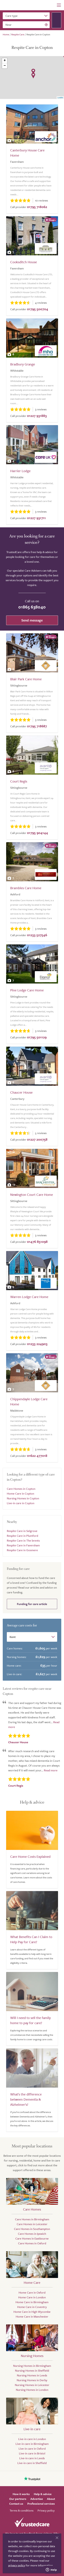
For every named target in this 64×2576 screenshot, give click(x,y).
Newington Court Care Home (31, 1194)
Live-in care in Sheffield (32, 2463)
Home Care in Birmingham (32, 2302)
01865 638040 (32, 607)
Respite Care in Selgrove (22, 1531)
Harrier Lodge (20, 470)
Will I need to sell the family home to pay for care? (30, 2020)
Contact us (16, 2503)
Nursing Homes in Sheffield (32, 2370)
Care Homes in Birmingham (32, 2219)
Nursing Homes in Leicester (32, 2385)
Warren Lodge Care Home (29, 1296)
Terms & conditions (21, 2510)
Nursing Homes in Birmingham (32, 2366)
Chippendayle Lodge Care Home (28, 1401)
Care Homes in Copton (21, 1489)
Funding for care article (32, 1604)
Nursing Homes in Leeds (32, 2375)
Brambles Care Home (25, 887)
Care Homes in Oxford (32, 2243)
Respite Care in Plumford (22, 1535)
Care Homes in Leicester (32, 2224)
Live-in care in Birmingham (32, 2444)
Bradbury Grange (22, 364)
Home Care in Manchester (32, 2316)
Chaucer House (21, 1092)
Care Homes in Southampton (32, 2229)
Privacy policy (46, 2510)
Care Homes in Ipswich (32, 2233)
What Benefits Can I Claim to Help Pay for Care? (31, 1939)
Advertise (36, 2499)
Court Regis (18, 781)
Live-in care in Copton (20, 1503)
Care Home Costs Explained (30, 1856)
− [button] (5, 65)
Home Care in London (32, 2297)
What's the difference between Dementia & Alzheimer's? (26, 2099)
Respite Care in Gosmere (22, 1550)
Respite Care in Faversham (23, 1545)
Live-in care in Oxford (32, 2448)
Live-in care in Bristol (32, 2453)
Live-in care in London (32, 2439)
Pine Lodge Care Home (27, 990)
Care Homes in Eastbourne (32, 2238)
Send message (32, 620)
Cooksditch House (23, 261)
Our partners (17, 2499)
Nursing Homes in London (32, 2390)
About (51, 2499)
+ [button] (5, 60)
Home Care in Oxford (32, 2292)
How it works (21, 2494)
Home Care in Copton (20, 1493)
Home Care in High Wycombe (32, 2311)
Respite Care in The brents (23, 1540)
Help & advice (43, 2494)
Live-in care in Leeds (32, 2458)
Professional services (41, 2503)
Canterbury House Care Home (27, 153)
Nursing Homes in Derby (32, 2380)
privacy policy (16, 2565)
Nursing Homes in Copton (23, 1498)
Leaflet (60, 98)
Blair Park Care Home (26, 679)
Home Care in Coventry (32, 2307)
